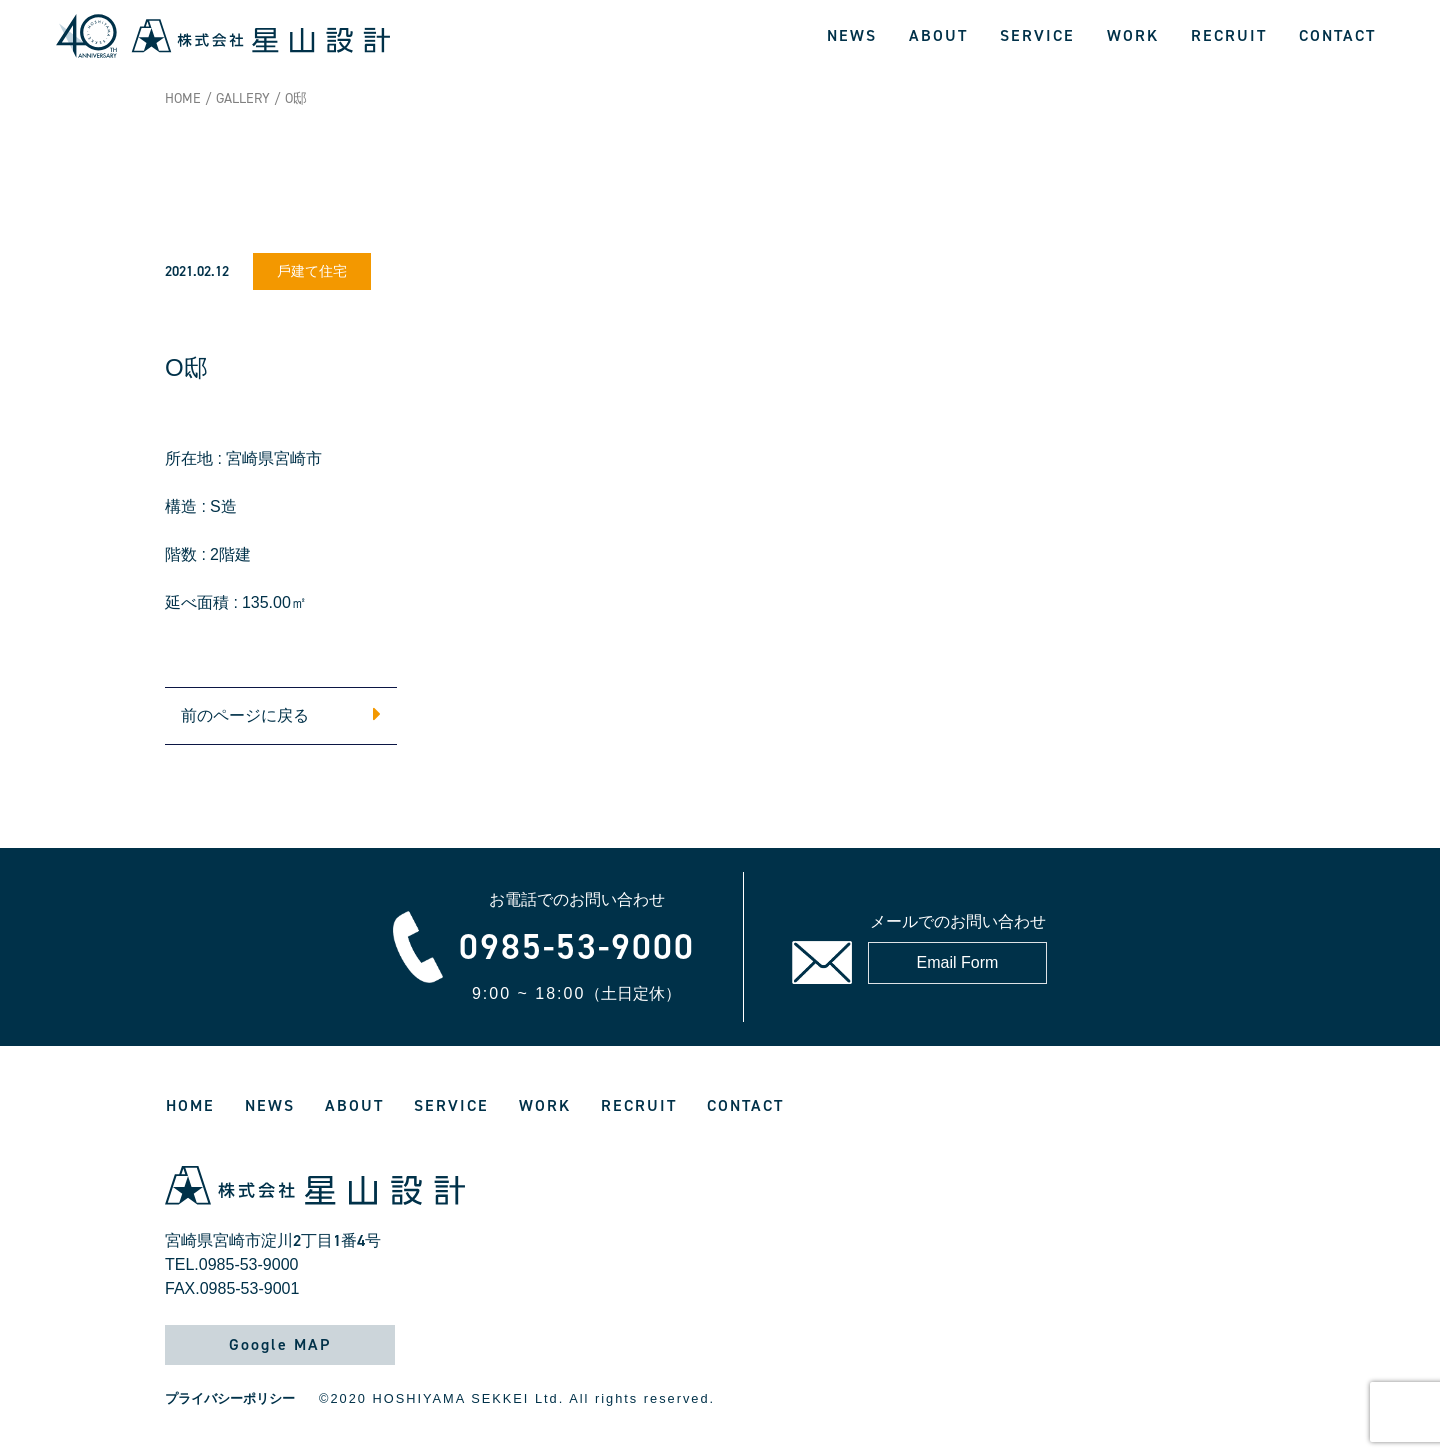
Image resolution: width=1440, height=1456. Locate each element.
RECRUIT (1229, 35)
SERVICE (1037, 35)
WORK (1133, 35)
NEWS (852, 35)
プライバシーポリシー (230, 1398)
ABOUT (938, 35)
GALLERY (243, 98)
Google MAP (280, 1344)
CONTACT (1337, 35)
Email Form (958, 962)
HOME (183, 98)
